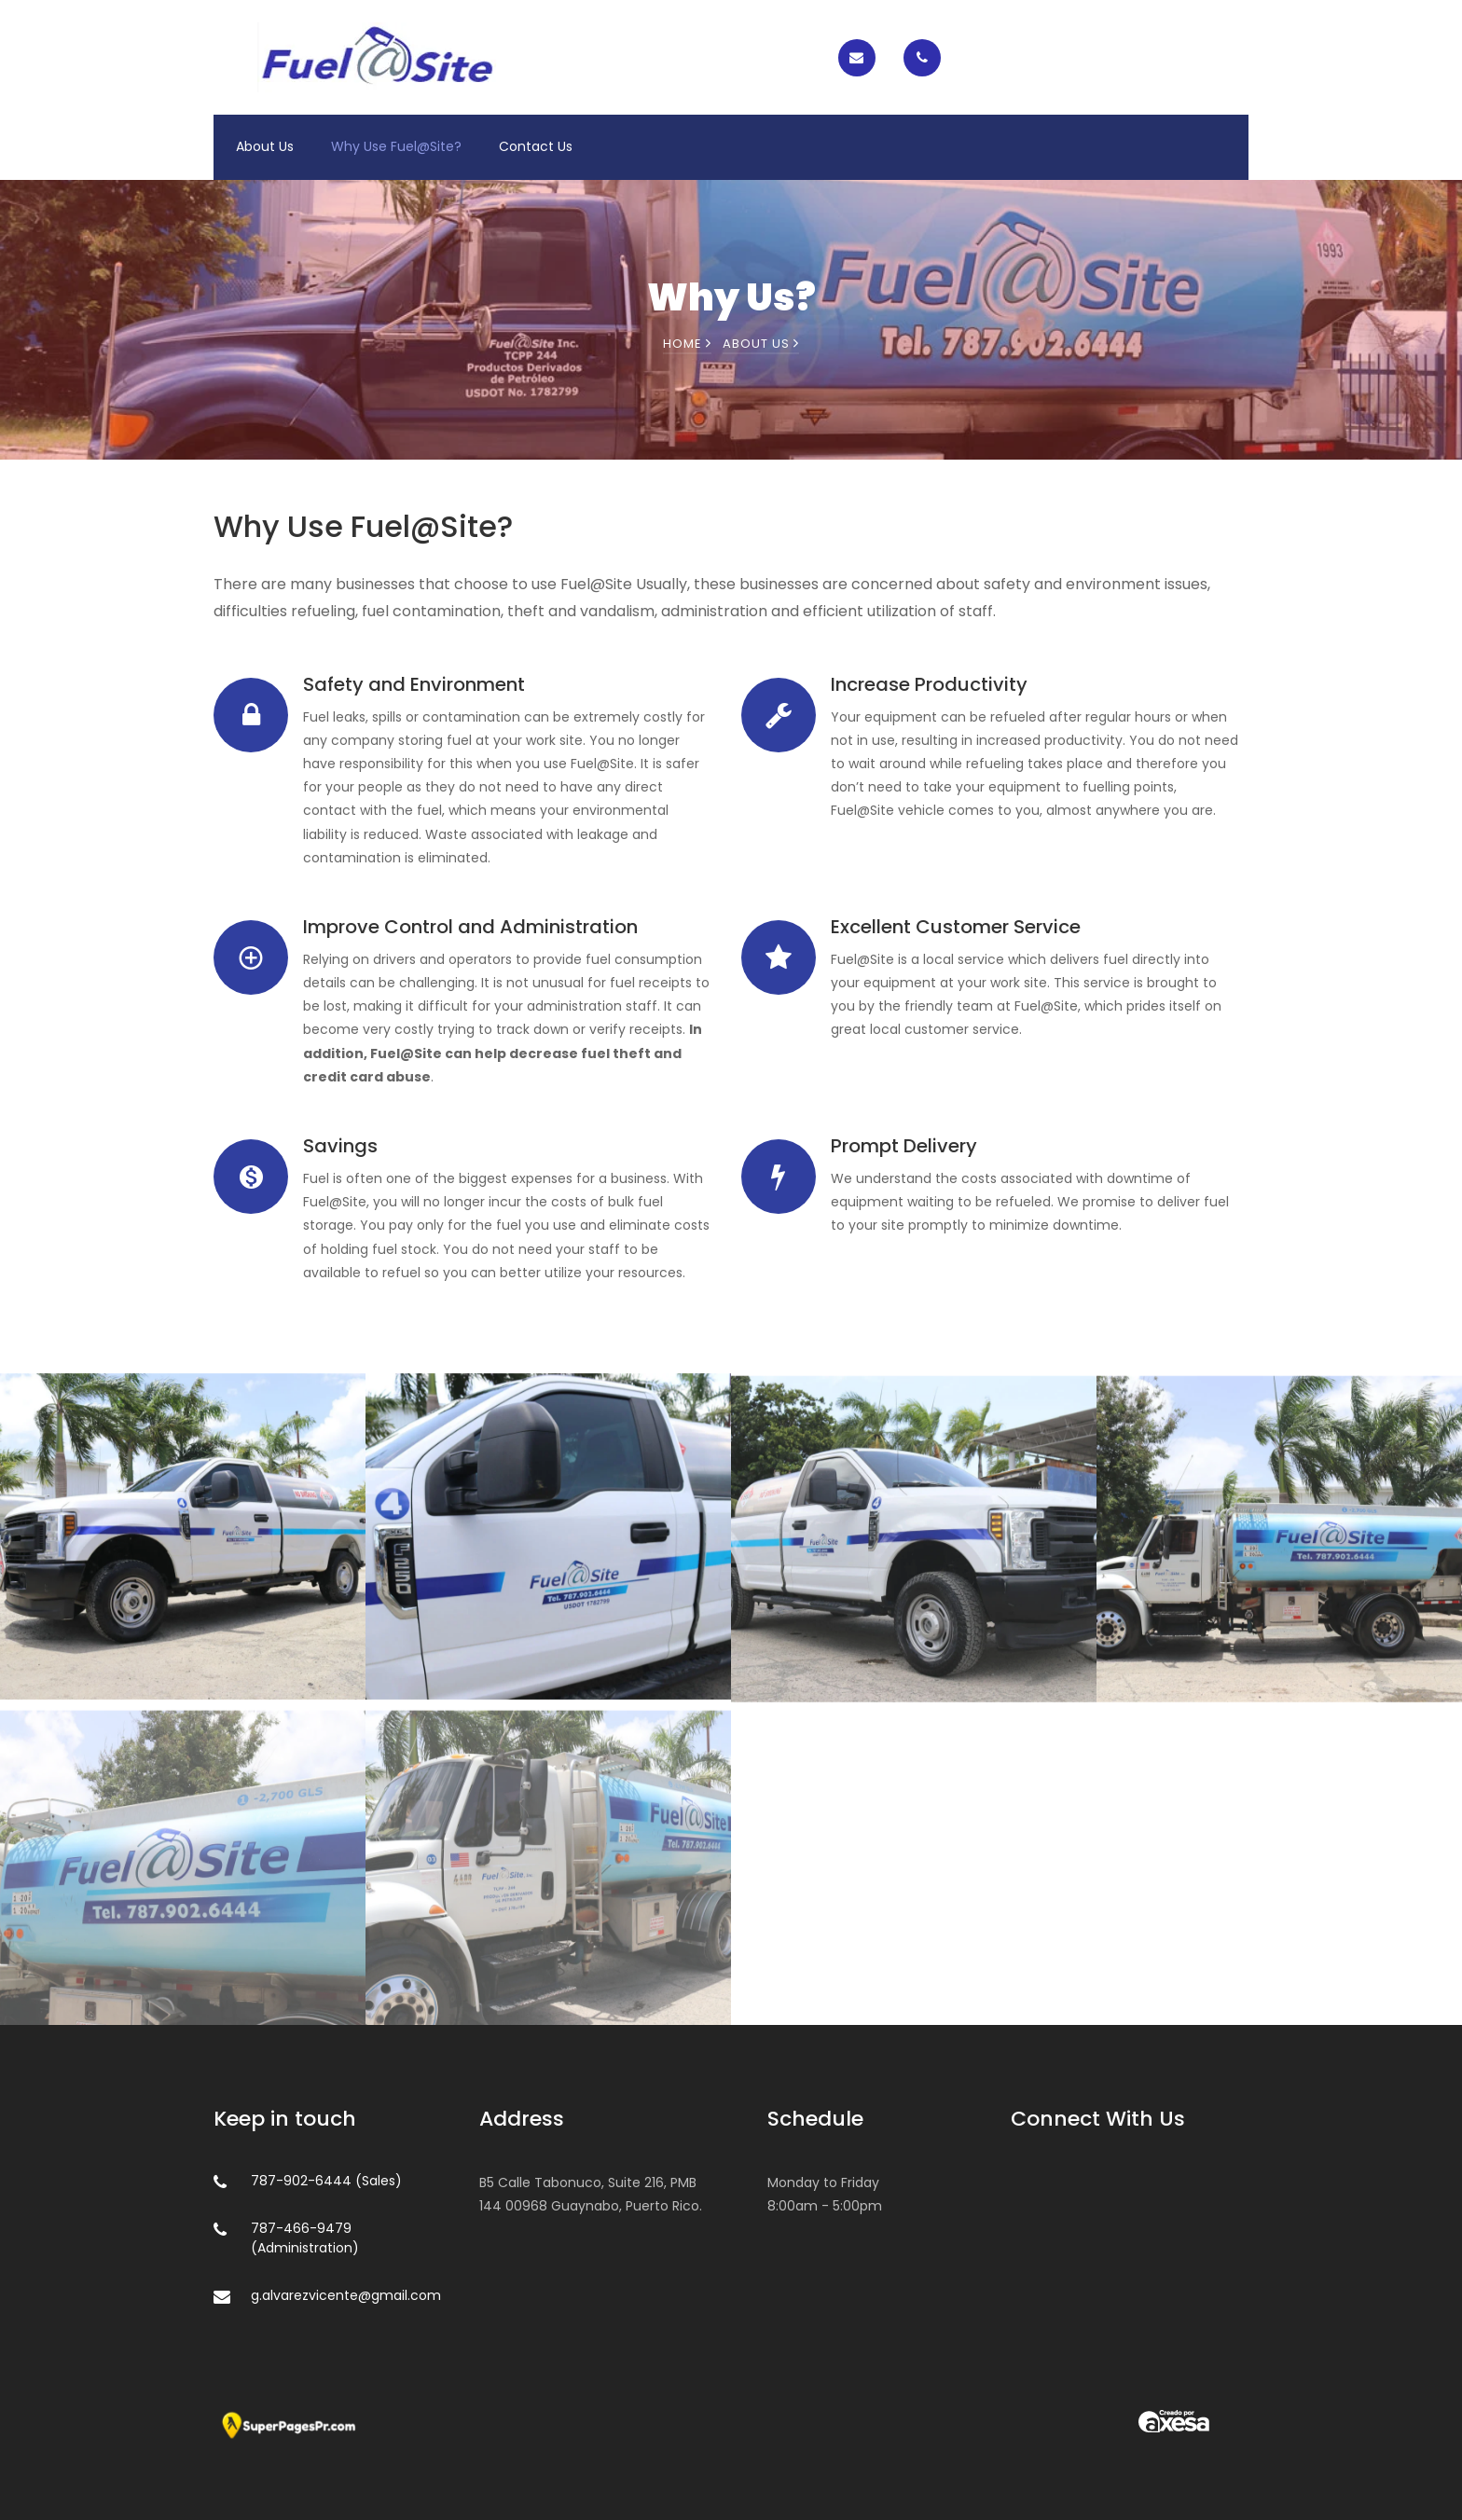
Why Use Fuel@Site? (396, 146)
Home (687, 343)
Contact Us (535, 146)
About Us (265, 146)
